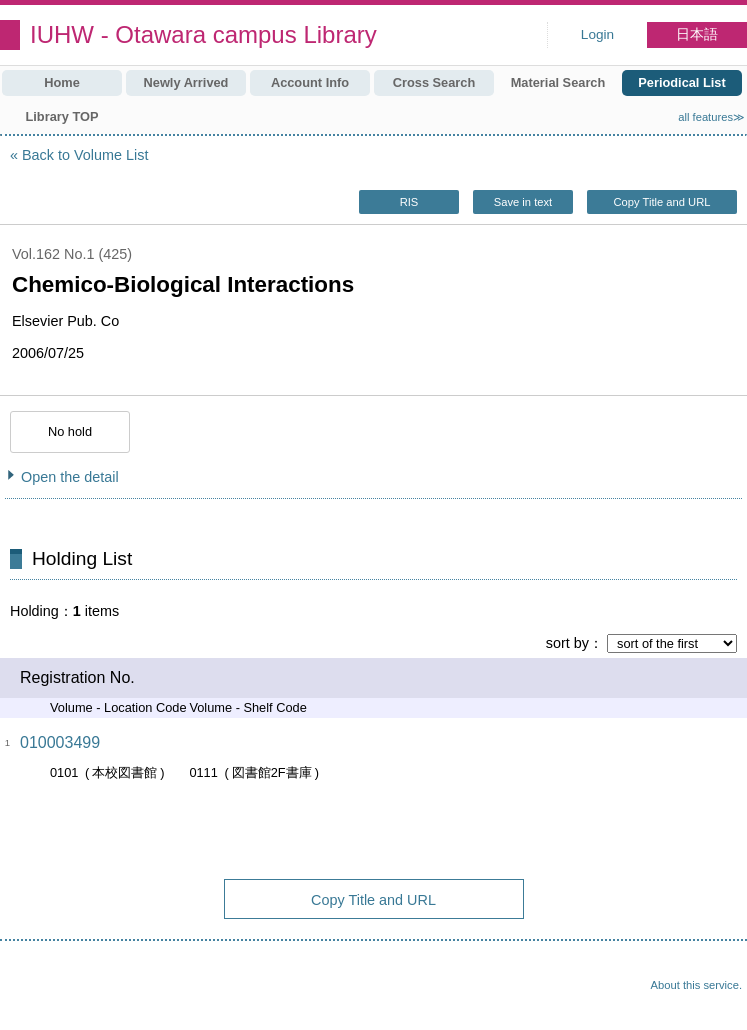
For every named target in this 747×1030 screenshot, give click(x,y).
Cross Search (434, 82)
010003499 (60, 742)
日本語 (697, 34)
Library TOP (61, 116)
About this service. (696, 985)
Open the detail (70, 477)
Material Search (558, 82)
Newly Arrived (186, 82)
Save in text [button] (523, 202)
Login (597, 34)
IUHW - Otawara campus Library (203, 34)
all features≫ (711, 117)
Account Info (310, 82)
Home (62, 82)
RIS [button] (409, 202)
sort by (567, 643)
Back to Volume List (85, 155)
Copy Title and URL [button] (661, 202)
